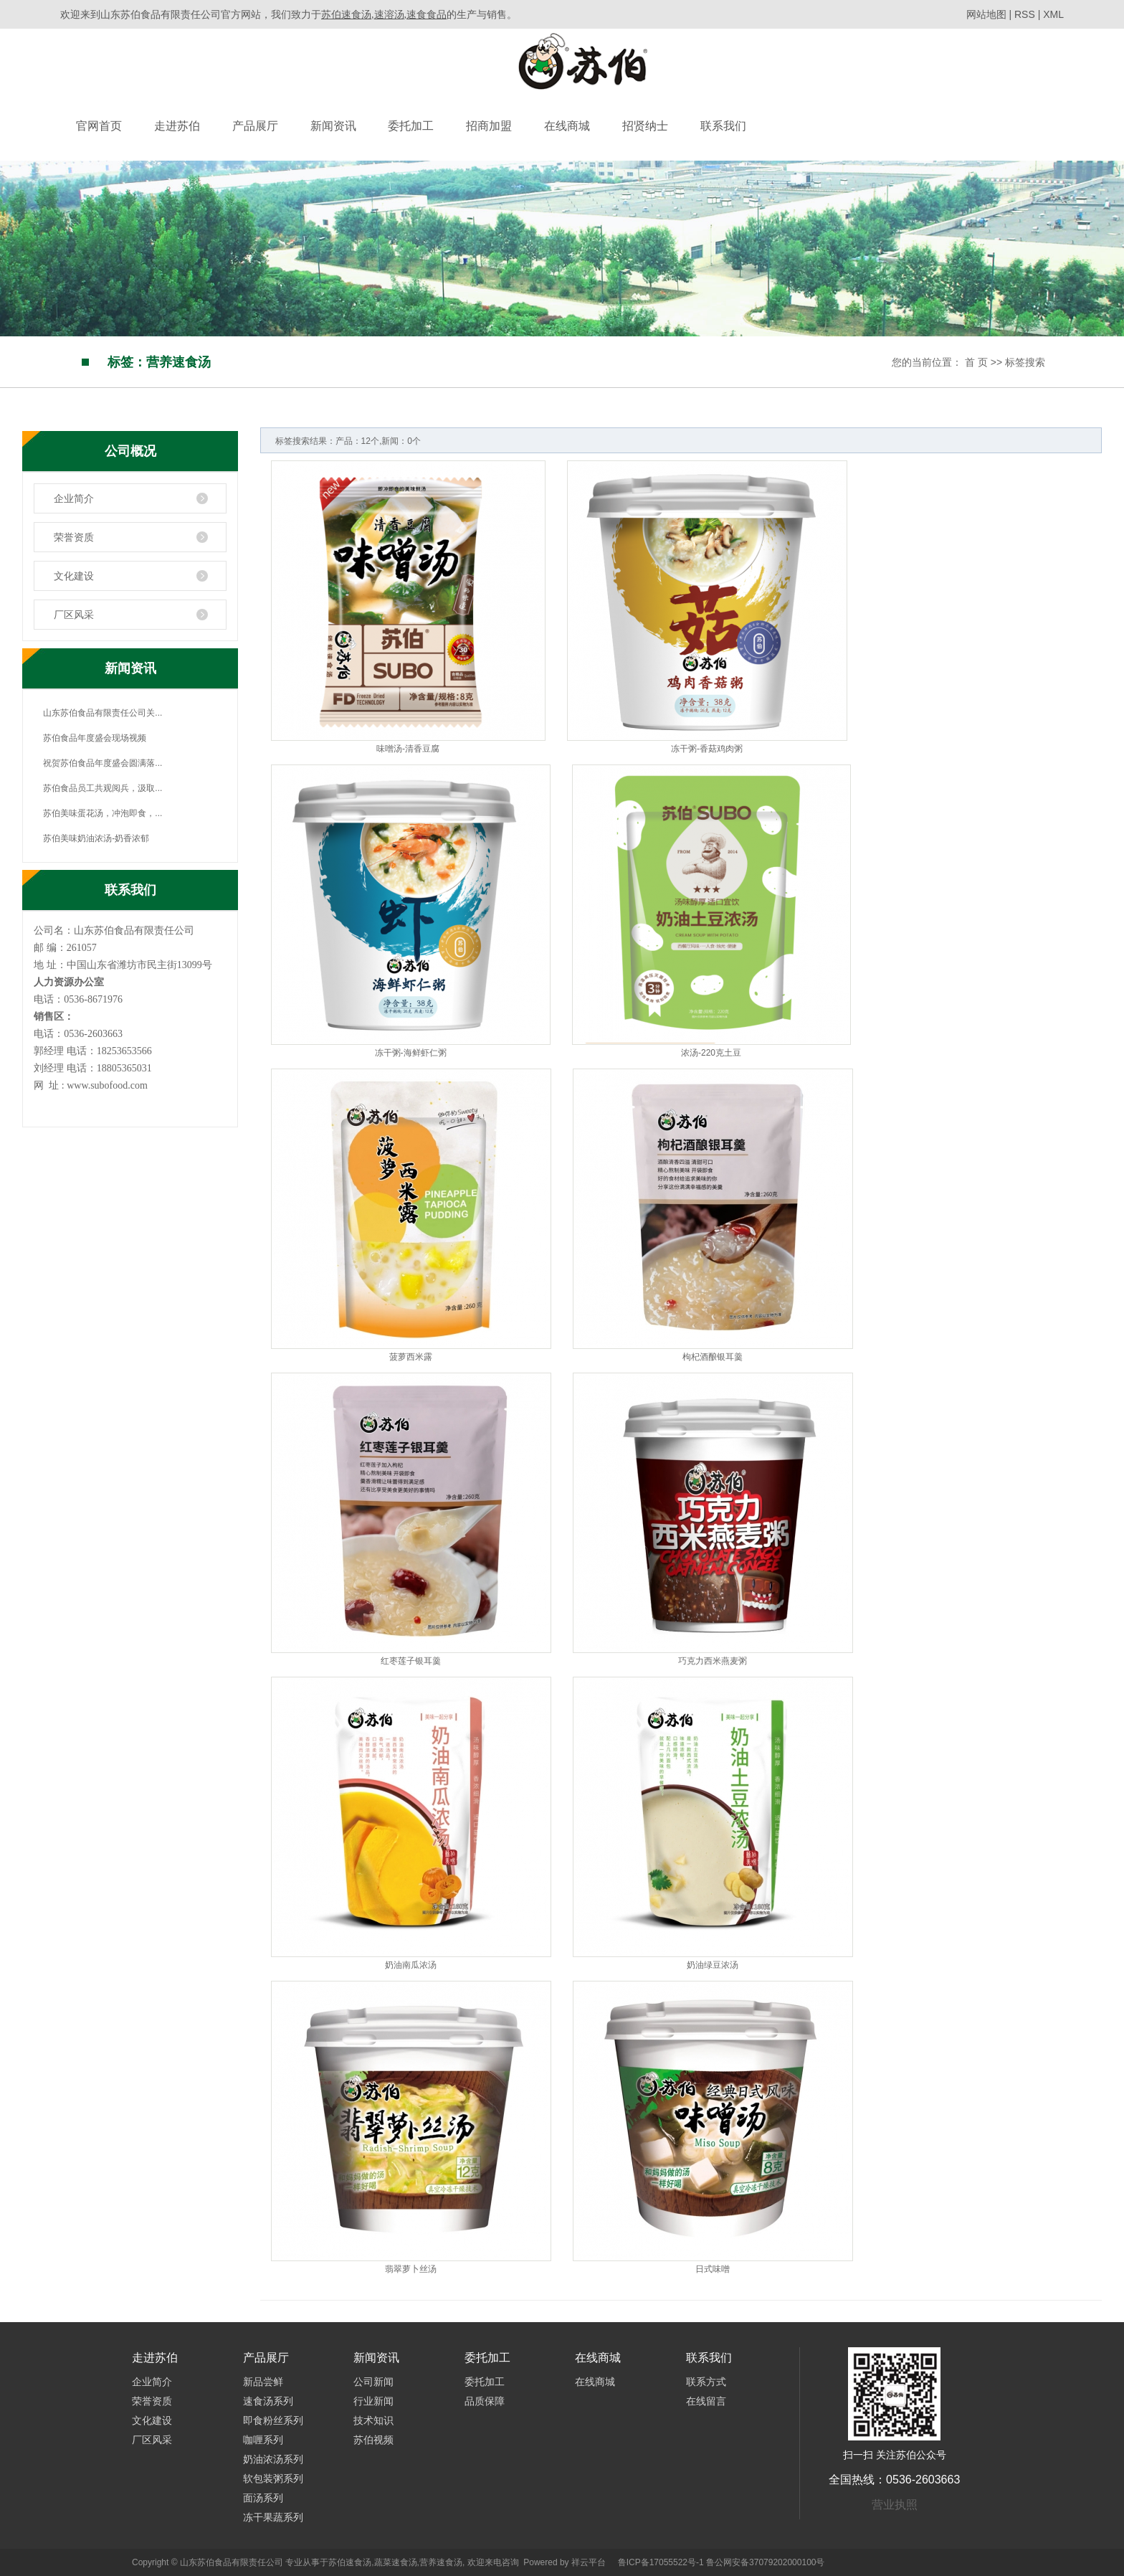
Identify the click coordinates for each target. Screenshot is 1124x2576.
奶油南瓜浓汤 (411, 1965)
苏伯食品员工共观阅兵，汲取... (102, 788)
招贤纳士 (645, 126)
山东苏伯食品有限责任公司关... (102, 713)
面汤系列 (263, 2498)
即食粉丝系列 (273, 2420)
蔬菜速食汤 (395, 2562)
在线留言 (706, 2401)
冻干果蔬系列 (273, 2517)
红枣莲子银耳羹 (411, 1661)
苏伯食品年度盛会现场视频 (94, 738)
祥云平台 (588, 2562)
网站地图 (987, 14)
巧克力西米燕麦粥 (712, 1661)
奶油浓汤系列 (273, 2459)
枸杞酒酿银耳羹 (712, 1357)
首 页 (976, 362)
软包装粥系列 (273, 2478)
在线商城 (567, 126)
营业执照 (895, 2505)
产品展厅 (255, 126)
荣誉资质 (74, 537)
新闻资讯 (333, 126)
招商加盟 (489, 126)
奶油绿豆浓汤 (712, 1965)
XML (1053, 14)
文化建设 (74, 576)
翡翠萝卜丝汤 (411, 2269)
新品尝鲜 (263, 2381)
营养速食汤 (440, 2562)
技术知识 (373, 2420)
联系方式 (706, 2381)
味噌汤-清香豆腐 (407, 749)
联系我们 (723, 126)
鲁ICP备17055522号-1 (661, 2562)
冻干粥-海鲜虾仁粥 (411, 1053)
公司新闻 (373, 2381)
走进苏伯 (177, 126)
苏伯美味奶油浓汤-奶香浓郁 (96, 838)
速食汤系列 (268, 2401)
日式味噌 (712, 2269)
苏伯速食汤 (349, 2562)
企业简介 (74, 498)
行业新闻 (373, 2401)
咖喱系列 (263, 2439)
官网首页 (99, 126)
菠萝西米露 (410, 1357)
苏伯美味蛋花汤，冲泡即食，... (102, 813)
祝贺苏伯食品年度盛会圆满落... (102, 763)
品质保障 (485, 2401)
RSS (1024, 14)
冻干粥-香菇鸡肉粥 (707, 749)
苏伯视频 (373, 2439)
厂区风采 (74, 614)
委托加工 (411, 126)
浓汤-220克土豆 (711, 1053)
